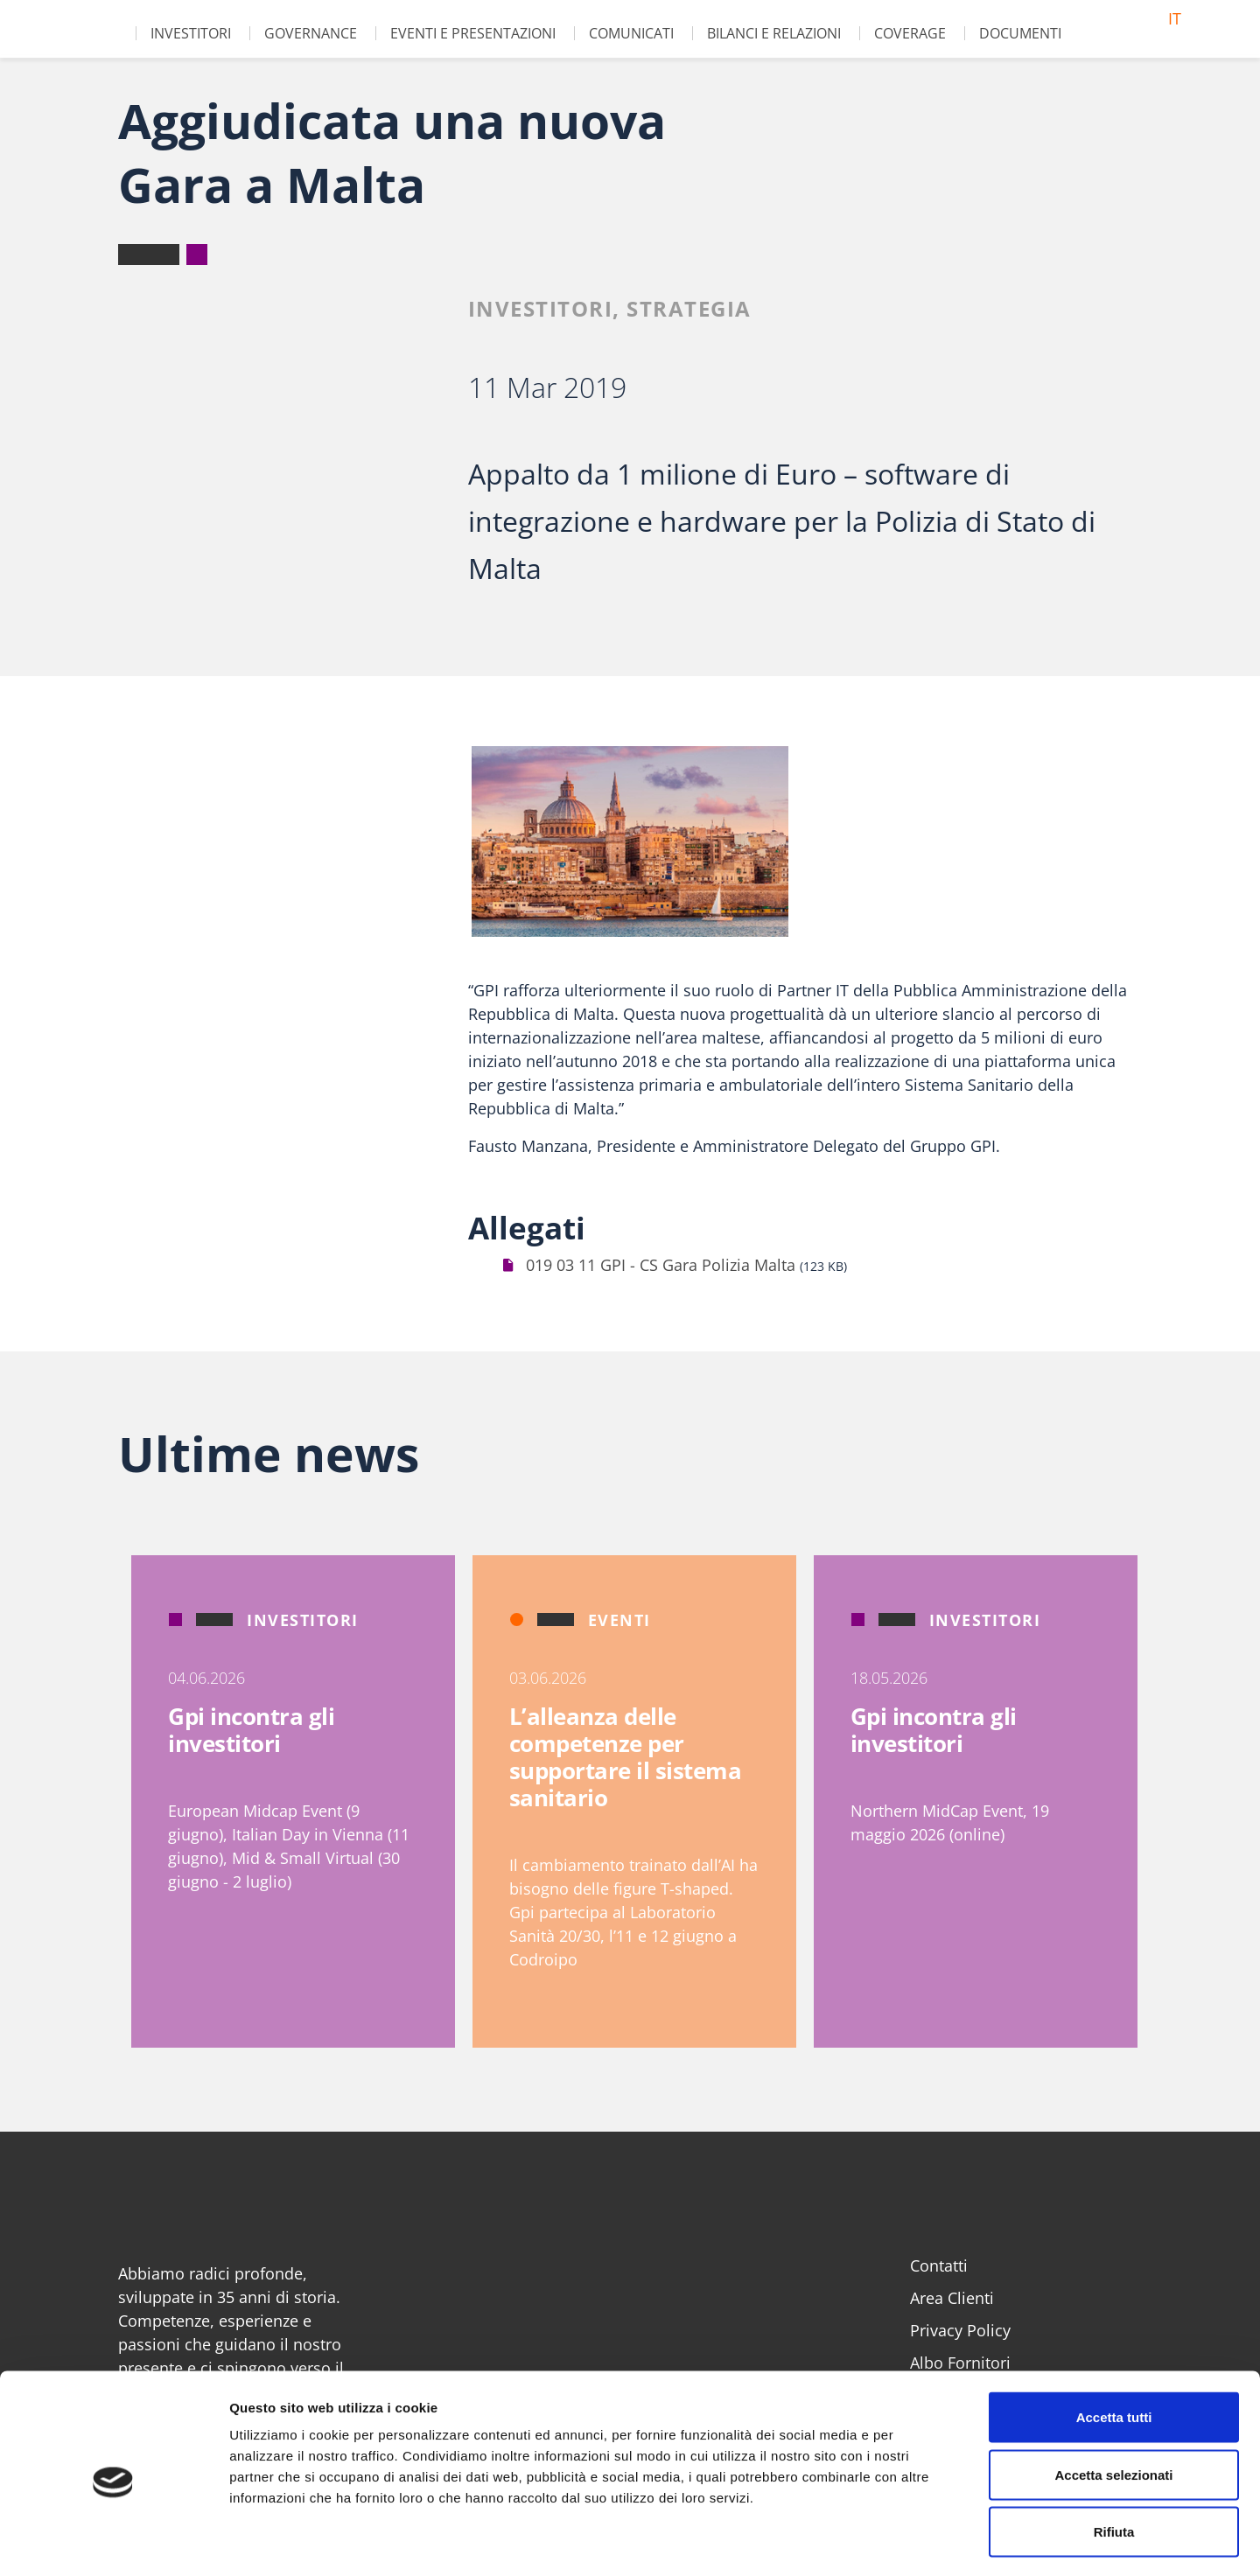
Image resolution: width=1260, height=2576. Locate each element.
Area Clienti (952, 2297)
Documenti (1020, 33)
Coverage (910, 33)
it (1174, 18)
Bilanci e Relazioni (774, 33)
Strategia (689, 308)
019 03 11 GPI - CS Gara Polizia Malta (660, 1264)
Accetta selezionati (1113, 2404)
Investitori (190, 33)
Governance (310, 33)
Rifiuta (1114, 2461)
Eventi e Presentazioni (473, 33)
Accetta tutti (1114, 2346)
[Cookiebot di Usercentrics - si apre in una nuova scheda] (113, 2542)
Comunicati (631, 33)
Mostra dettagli (920, 2541)
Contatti (939, 2265)
